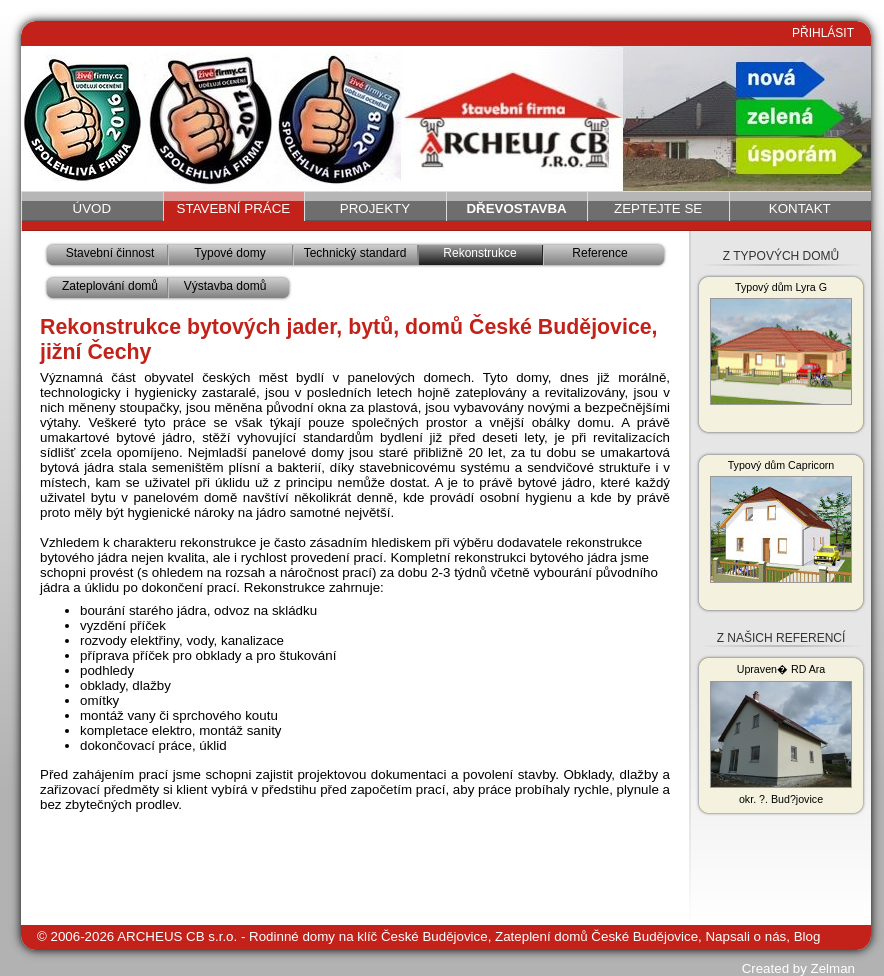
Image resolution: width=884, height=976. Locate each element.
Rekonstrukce (479, 253)
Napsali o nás (745, 936)
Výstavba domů (225, 286)
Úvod (92, 208)
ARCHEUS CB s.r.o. (177, 936)
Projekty (375, 208)
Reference (599, 253)
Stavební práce (234, 208)
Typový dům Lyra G (781, 343)
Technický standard (355, 253)
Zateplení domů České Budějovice (596, 936)
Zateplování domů (110, 286)
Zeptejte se (658, 208)
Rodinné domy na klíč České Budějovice (368, 936)
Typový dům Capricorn (781, 521)
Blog (807, 936)
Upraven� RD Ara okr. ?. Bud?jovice (781, 734)
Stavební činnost (110, 253)
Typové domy (229, 253)
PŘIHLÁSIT (823, 33)
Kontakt (800, 208)
